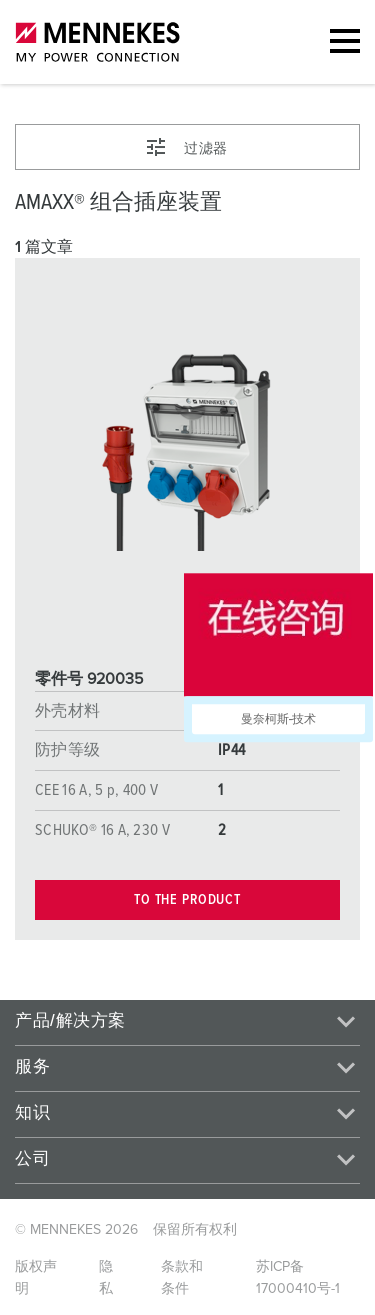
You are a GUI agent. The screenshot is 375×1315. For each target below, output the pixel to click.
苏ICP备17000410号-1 (298, 1278)
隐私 (106, 1278)
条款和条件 (182, 1278)
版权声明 (36, 1278)
